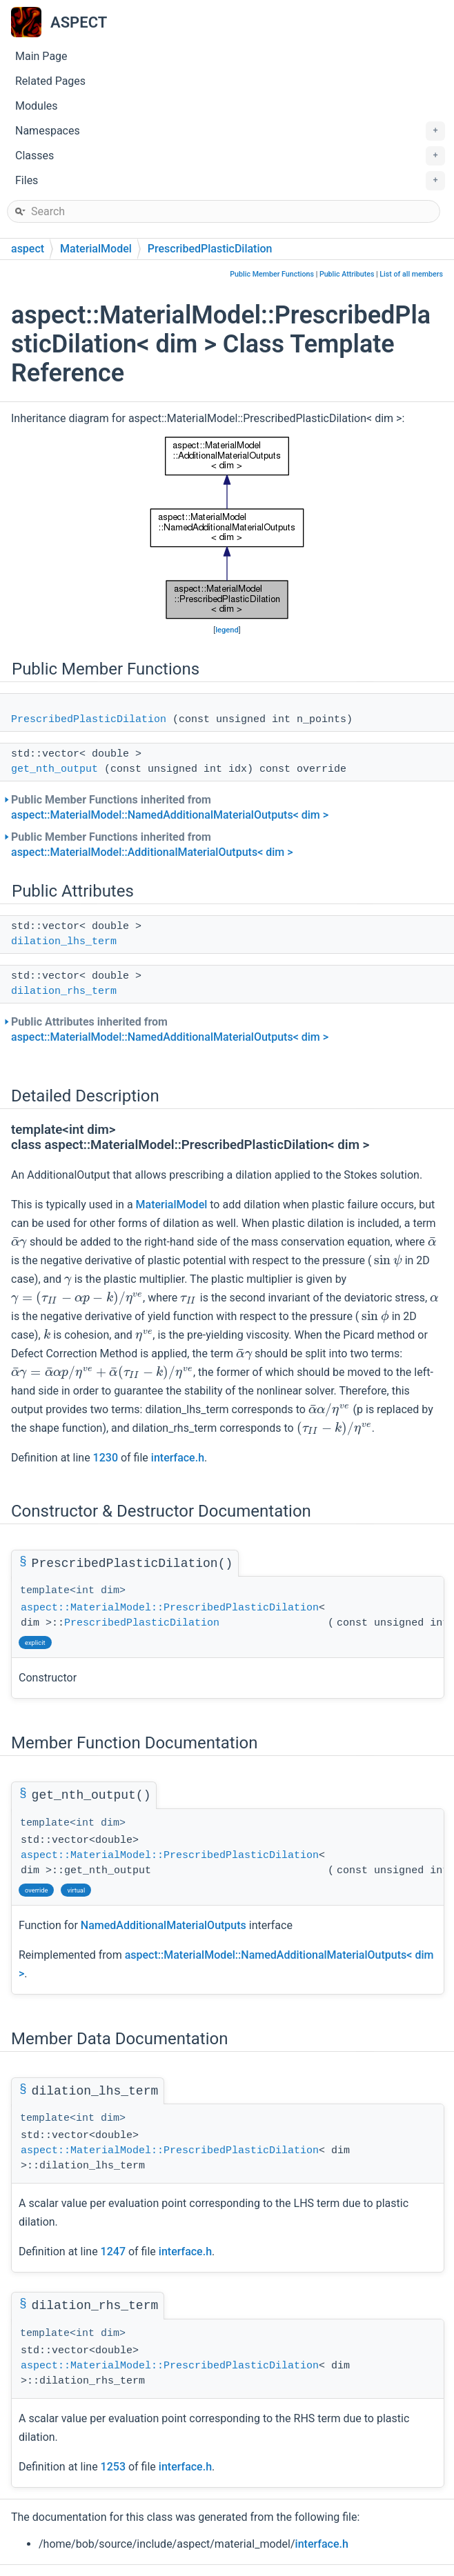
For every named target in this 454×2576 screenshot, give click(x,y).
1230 (105, 1457)
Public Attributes (347, 274)
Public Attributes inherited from (169, 1029)
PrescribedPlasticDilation (210, 248)
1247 (113, 2251)
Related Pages (50, 81)
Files (230, 180)
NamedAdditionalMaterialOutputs (163, 1925)
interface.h (177, 1457)
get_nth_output (54, 769)
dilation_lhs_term (64, 942)
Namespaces (230, 131)
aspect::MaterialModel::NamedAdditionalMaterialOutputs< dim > (169, 814)
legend (227, 630)
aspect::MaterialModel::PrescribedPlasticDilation (170, 1608)
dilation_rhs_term (64, 991)
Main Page (41, 56)
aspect (27, 248)
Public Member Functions (272, 274)
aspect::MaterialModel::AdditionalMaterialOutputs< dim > (152, 852)
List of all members (411, 274)
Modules (36, 105)
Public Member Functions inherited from (169, 807)
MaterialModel (96, 248)
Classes (230, 156)
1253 (113, 2466)
